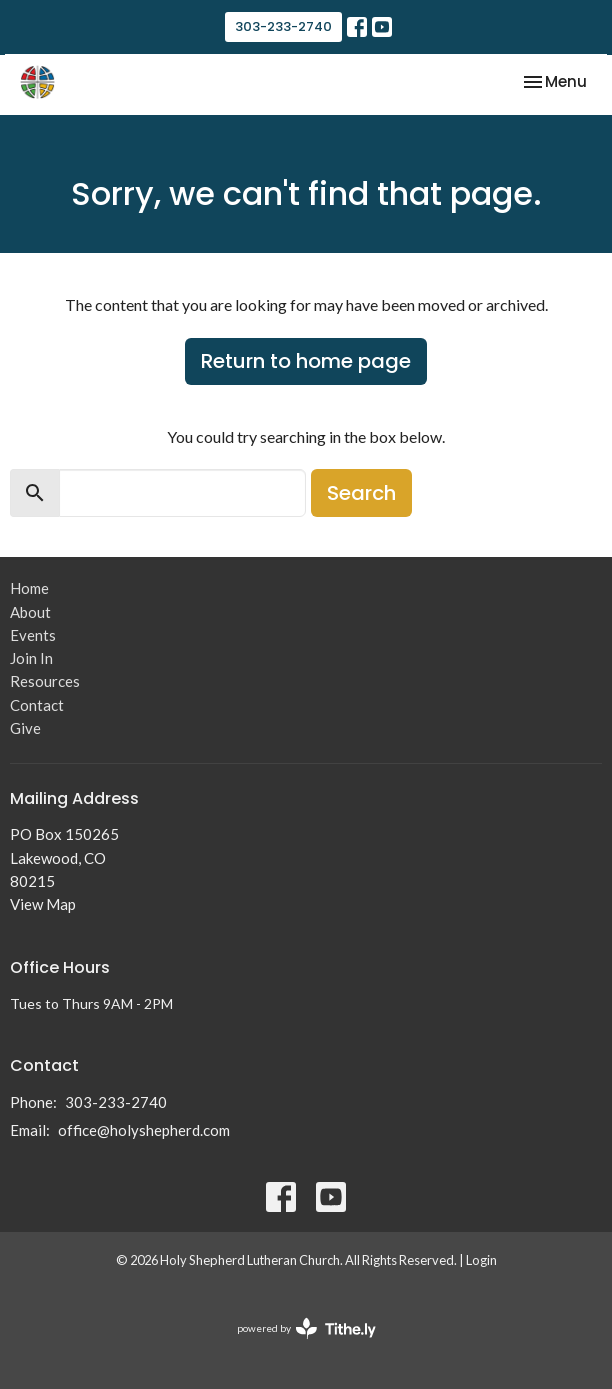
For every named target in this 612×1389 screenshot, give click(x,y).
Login (481, 1260)
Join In (31, 658)
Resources (45, 681)
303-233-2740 (283, 26)
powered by (306, 1328)
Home (29, 588)
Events (33, 635)
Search (361, 493)
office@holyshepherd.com (144, 1130)
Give (25, 728)
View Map (43, 904)
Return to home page (306, 361)
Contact (37, 705)
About (30, 612)
